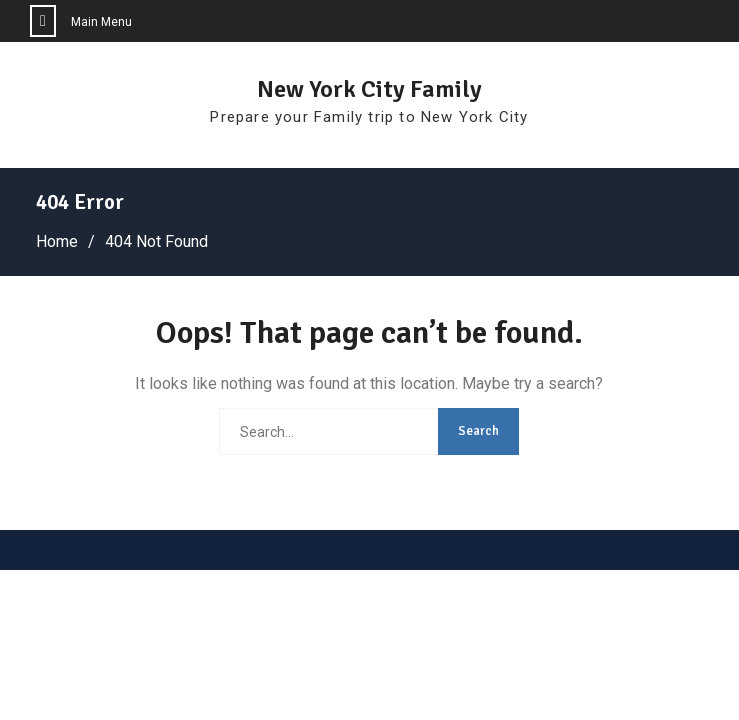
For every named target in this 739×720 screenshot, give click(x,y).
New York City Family (369, 89)
